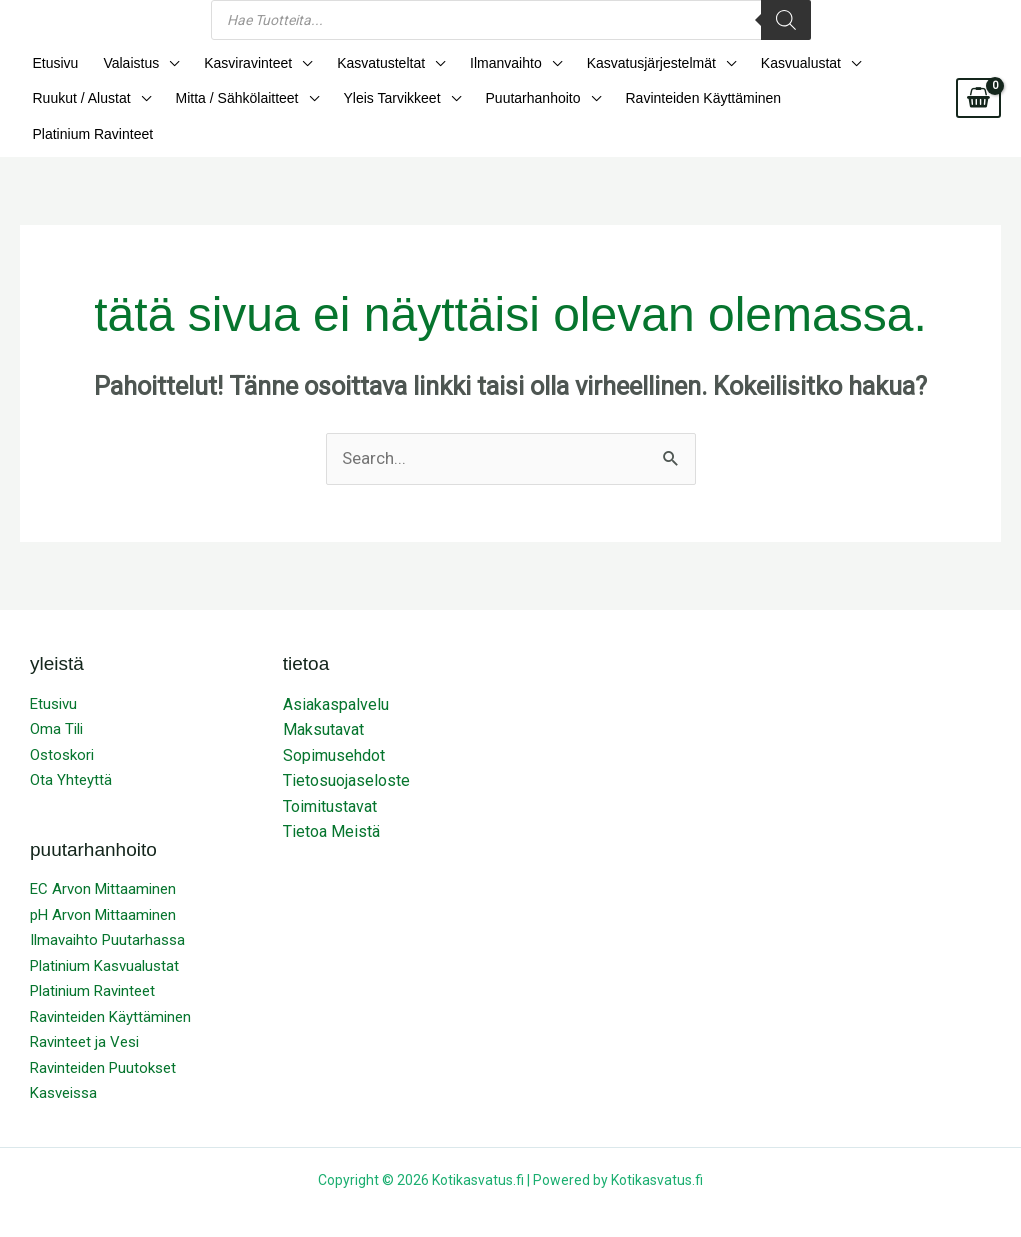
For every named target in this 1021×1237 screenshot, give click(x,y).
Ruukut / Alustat (79, 102)
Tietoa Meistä (331, 801)
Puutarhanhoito (515, 102)
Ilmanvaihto (484, 64)
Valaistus (124, 64)
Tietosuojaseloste (346, 750)
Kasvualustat (768, 64)
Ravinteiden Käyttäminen (681, 102)
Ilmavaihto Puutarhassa (107, 910)
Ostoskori (62, 724)
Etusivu (53, 64)
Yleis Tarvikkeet (379, 102)
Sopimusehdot (334, 724)
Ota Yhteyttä (71, 750)
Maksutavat (323, 699)
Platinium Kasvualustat (104, 935)
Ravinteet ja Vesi (84, 1012)
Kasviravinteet (236, 64)
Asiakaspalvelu (336, 673)
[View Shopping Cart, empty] (978, 83)
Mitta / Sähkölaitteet (229, 102)
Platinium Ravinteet (839, 102)
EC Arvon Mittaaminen (103, 859)
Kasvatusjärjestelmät (623, 64)
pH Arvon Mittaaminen (103, 884)
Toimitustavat (330, 775)
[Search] (786, 20)
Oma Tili (56, 699)
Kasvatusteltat (364, 64)
